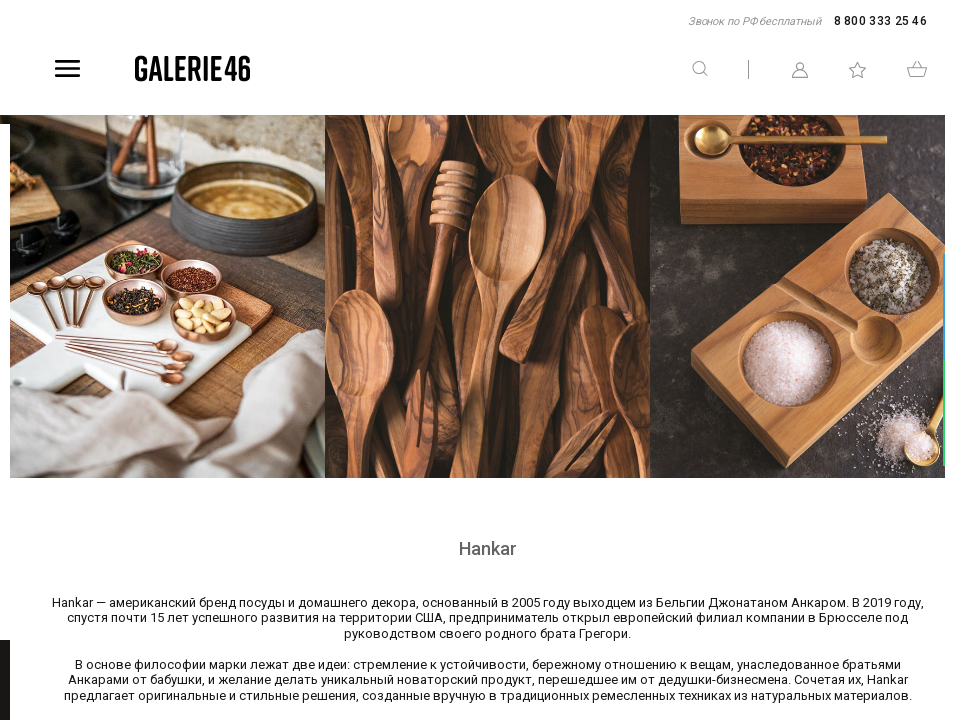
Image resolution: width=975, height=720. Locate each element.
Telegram (961, 307)
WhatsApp (961, 412)
